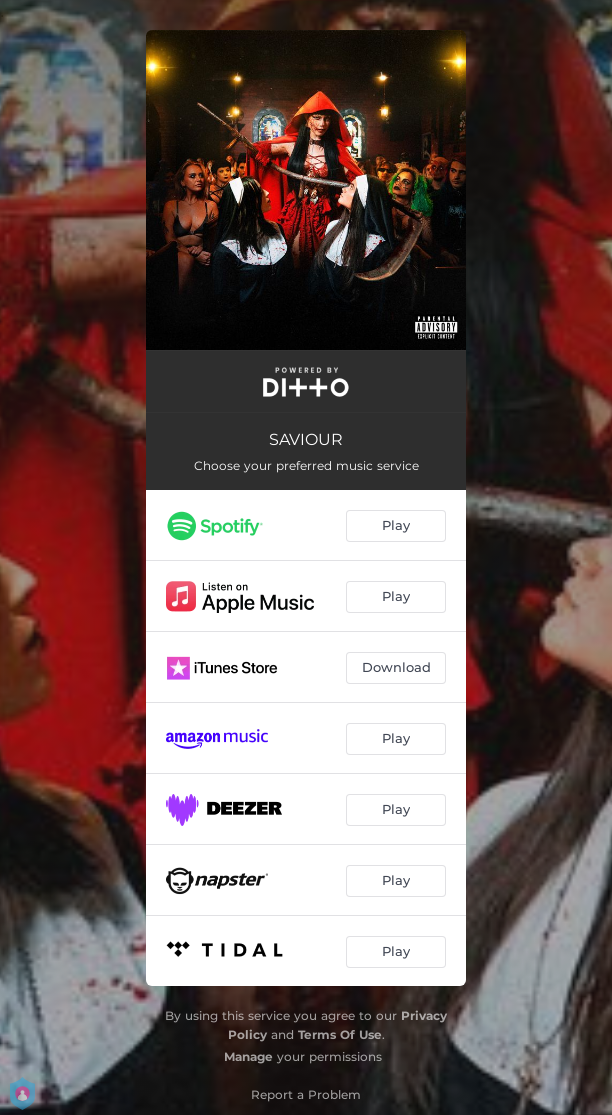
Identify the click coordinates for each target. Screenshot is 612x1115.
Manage (248, 1056)
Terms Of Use (340, 1034)
